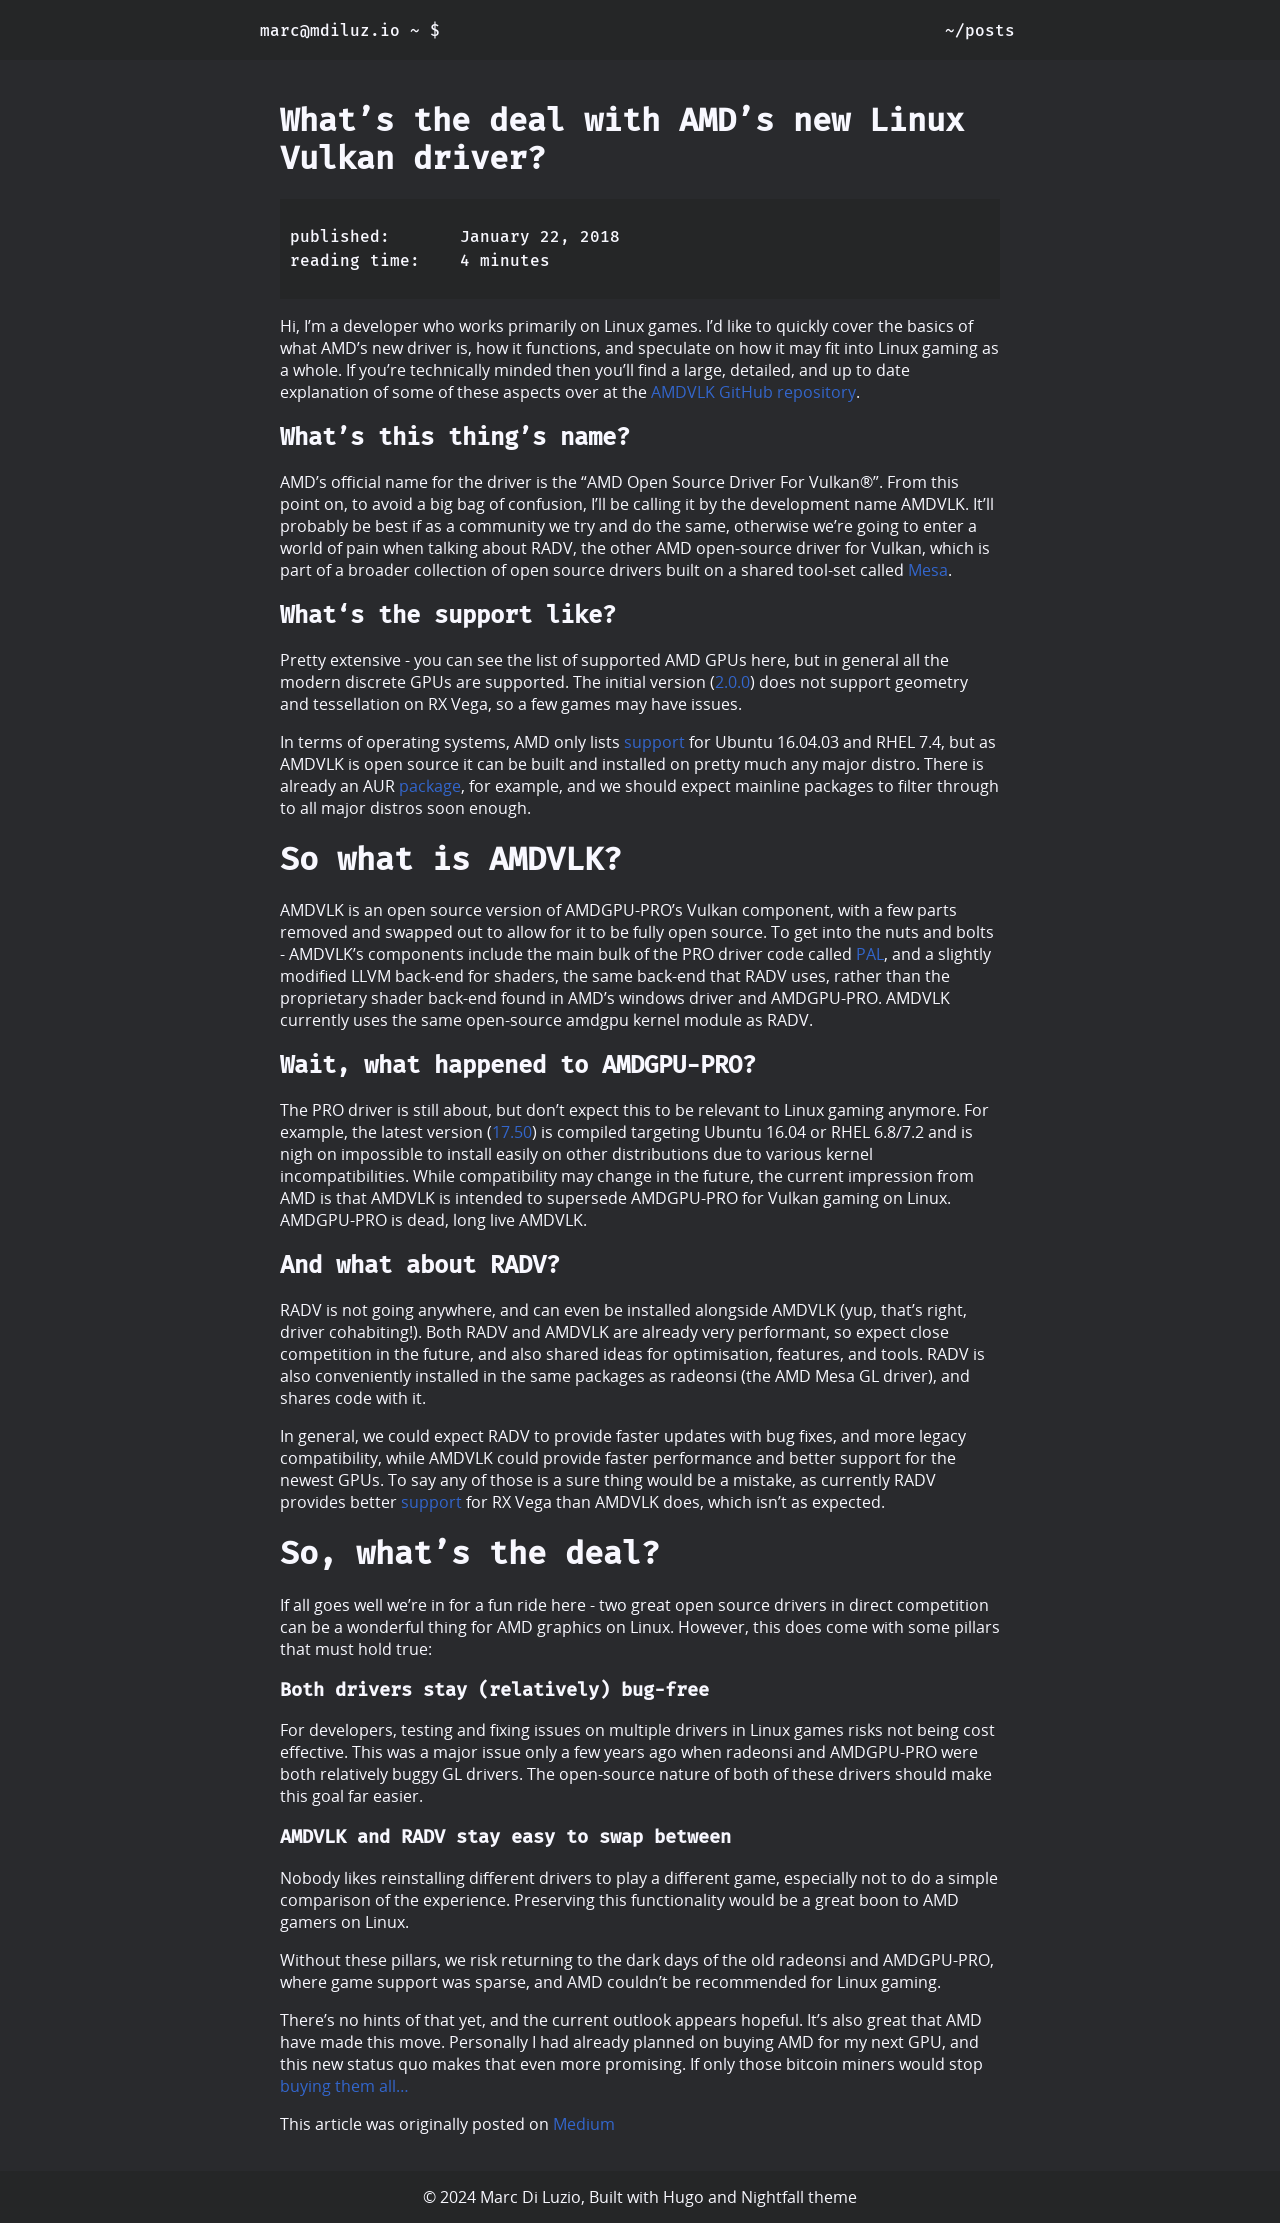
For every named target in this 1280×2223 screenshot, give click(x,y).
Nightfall (772, 2197)
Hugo (683, 2197)
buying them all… (344, 2086)
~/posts (980, 30)
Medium (584, 2124)
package (430, 786)
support (654, 742)
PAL (870, 954)
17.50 (512, 1132)
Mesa (928, 570)
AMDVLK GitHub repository (753, 392)
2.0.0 (732, 682)
